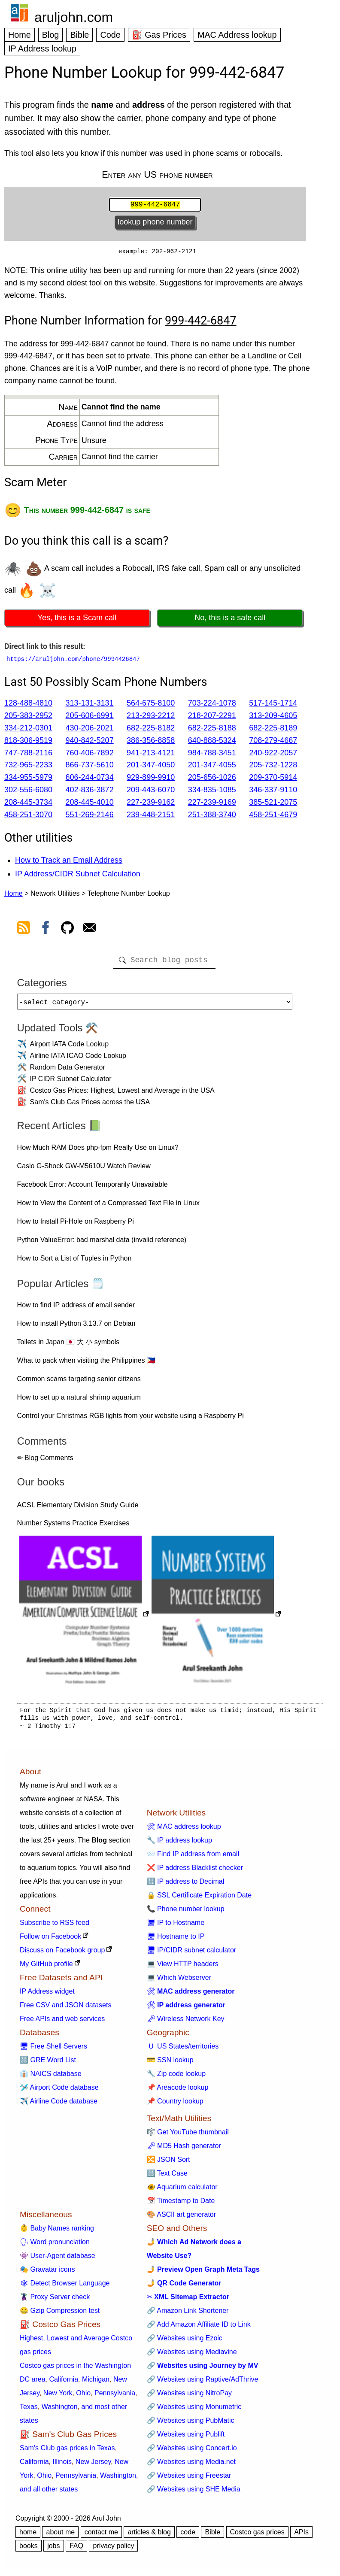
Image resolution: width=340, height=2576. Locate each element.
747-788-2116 (28, 754)
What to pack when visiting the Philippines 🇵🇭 (86, 1365)
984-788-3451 (212, 754)
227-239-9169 (212, 804)
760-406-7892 (90, 754)
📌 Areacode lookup (178, 2092)
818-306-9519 (28, 742)
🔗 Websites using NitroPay (189, 2398)
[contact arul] (89, 931)
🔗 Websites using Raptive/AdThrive (202, 2384)
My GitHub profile (46, 1969)
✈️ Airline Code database (58, 2106)
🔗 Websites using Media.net (191, 2466)
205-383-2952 (28, 717)
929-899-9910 (151, 779)
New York (58, 2398)
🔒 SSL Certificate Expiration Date (199, 1900)
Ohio (83, 2398)
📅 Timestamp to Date (181, 2205)
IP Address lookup (42, 48)
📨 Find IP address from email (193, 1859)
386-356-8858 (151, 742)
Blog (50, 34)
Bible (79, 34)
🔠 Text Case (167, 2178)
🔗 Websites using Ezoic (184, 2343)
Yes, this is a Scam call (77, 619)
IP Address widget (47, 1996)
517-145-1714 (273, 704)
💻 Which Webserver (179, 1982)
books (28, 2551)
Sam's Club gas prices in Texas (67, 2453)
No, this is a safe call (229, 619)
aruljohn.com (73, 17)
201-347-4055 (212, 766)
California (63, 2384)
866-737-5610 (90, 766)
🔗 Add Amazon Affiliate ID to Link (199, 2329)
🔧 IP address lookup (179, 1845)
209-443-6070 (151, 791)
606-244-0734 (90, 779)
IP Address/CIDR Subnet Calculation (77, 875)
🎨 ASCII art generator (181, 2219)
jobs (53, 2551)
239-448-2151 (151, 816)
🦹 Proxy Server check (55, 2302)
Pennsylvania (114, 2398)
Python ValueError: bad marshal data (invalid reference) (102, 1245)
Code (110, 34)
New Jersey (93, 2466)
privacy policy (113, 2551)
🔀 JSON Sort (168, 2164)
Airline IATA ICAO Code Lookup (78, 1060)
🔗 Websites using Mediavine (192, 2357)
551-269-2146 (90, 816)
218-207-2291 (212, 717)
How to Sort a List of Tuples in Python (74, 1263)
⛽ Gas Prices (159, 34)
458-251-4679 (273, 816)
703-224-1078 (212, 704)
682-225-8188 (212, 729)
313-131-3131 (90, 704)
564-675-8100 (151, 704)
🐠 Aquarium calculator (182, 2192)
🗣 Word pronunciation (55, 2247)
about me (60, 2537)
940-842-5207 (90, 742)
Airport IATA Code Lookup (69, 1049)
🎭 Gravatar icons (47, 2274)
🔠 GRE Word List (48, 2065)
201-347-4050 (151, 766)
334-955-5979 (28, 779)
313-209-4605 (273, 717)
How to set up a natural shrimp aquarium (79, 1402)
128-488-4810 (28, 704)
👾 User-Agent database (57, 2260)
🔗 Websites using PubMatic (190, 2425)
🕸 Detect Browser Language (64, 2288)
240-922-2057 (273, 754)
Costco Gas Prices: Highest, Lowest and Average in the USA (122, 1095)
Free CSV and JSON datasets (65, 2010)
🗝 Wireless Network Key (186, 2023)
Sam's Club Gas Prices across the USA (90, 1107)
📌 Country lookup (175, 2106)
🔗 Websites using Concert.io (192, 2453)
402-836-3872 (90, 791)
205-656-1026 (212, 779)
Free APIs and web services (62, 2023)
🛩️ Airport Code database (59, 2092)
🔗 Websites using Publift (186, 2439)
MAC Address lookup (237, 34)
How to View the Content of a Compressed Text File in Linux (108, 1208)
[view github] (67, 931)
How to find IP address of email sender (76, 1310)
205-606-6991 (90, 717)
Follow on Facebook (50, 1941)
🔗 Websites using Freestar (189, 2480)
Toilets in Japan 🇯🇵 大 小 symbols (68, 1347)
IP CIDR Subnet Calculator (71, 1084)
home (27, 2537)
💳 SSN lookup (170, 2065)
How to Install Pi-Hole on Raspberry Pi (75, 1226)
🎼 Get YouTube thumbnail (188, 2137)
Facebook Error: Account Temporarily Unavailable (92, 1189)
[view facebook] (45, 931)
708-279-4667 (273, 742)
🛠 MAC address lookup (184, 1831)
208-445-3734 (28, 804)
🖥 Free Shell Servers (53, 2051)
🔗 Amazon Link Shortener (188, 2315)
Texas (29, 2411)
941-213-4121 (151, 754)
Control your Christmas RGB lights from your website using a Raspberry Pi (130, 1420)
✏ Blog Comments (45, 1463)
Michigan (95, 2384)
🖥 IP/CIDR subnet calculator (192, 1955)
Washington (60, 2411)
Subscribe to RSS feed (54, 1927)
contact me (101, 2537)
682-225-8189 (273, 729)
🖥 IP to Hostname (175, 1927)
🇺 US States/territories (183, 2051)
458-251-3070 (28, 816)
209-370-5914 (273, 779)
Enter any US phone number (157, 174)
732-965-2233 (28, 766)
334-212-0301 (28, 729)
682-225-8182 (151, 729)
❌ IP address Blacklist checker (195, 1872)
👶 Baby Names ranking (57, 2233)
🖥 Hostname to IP (176, 1941)
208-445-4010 (90, 804)
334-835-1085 (212, 791)
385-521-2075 (273, 804)
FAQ (76, 2551)
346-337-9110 (273, 791)
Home (19, 34)
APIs (301, 2537)
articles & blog (149, 2537)
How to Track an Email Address (68, 862)
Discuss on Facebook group (62, 1955)
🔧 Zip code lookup (176, 2078)
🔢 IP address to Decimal (186, 1886)
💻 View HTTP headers (183, 1969)
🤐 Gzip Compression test (60, 2315)
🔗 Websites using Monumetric (194, 2411)
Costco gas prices (257, 2537)
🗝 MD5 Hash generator (184, 2151)
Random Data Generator (67, 1072)
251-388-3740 (212, 816)
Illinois (61, 2466)
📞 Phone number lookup (186, 1914)
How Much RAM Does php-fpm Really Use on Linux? (98, 1152)
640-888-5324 (212, 742)
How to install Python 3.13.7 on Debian (76, 1328)
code (187, 2537)
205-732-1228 (273, 766)
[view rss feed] (23, 931)
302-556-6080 (28, 791)
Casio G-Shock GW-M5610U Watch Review (84, 1171)
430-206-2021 (90, 729)
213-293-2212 (151, 717)
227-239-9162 (151, 804)
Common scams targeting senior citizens (79, 1384)
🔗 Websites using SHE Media (193, 2494)
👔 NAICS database (51, 2078)
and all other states (49, 2494)
